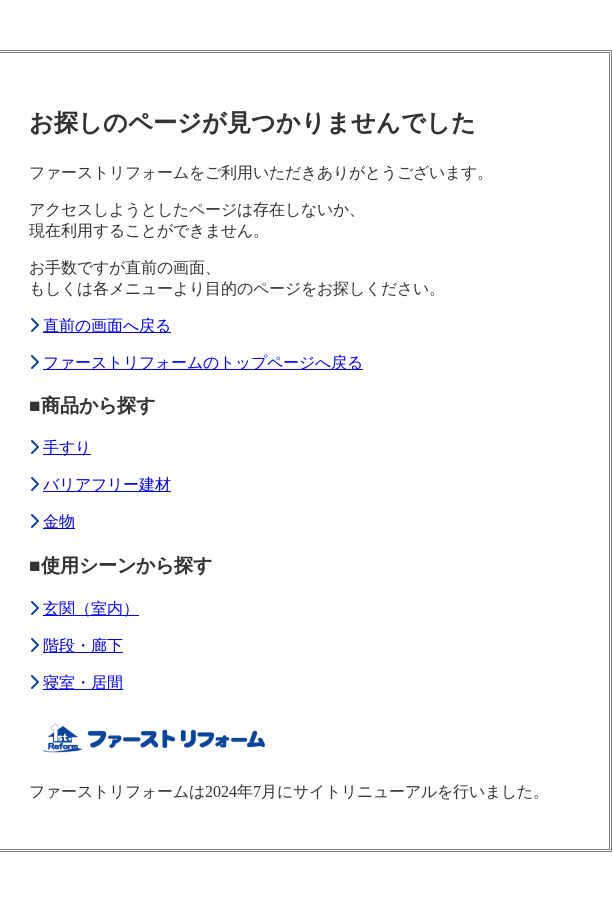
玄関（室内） (91, 608)
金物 (59, 521)
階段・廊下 (83, 645)
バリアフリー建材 (107, 484)
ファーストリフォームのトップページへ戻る (203, 362)
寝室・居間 (83, 682)
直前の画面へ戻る (107, 325)
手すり (67, 447)
